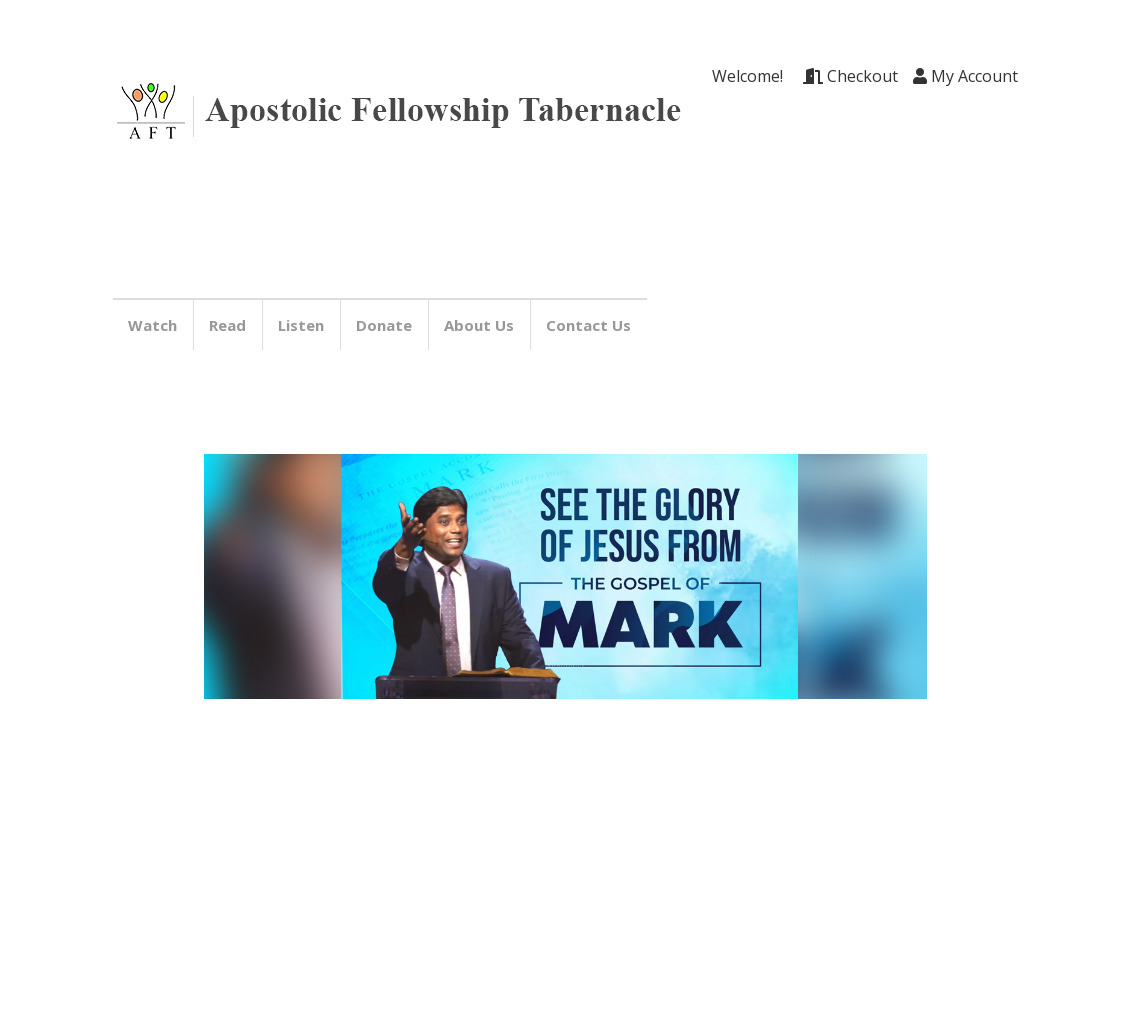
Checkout (850, 76)
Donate (387, 325)
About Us (482, 325)
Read (230, 325)
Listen (304, 325)
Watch (155, 325)
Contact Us (591, 325)
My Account (965, 76)
